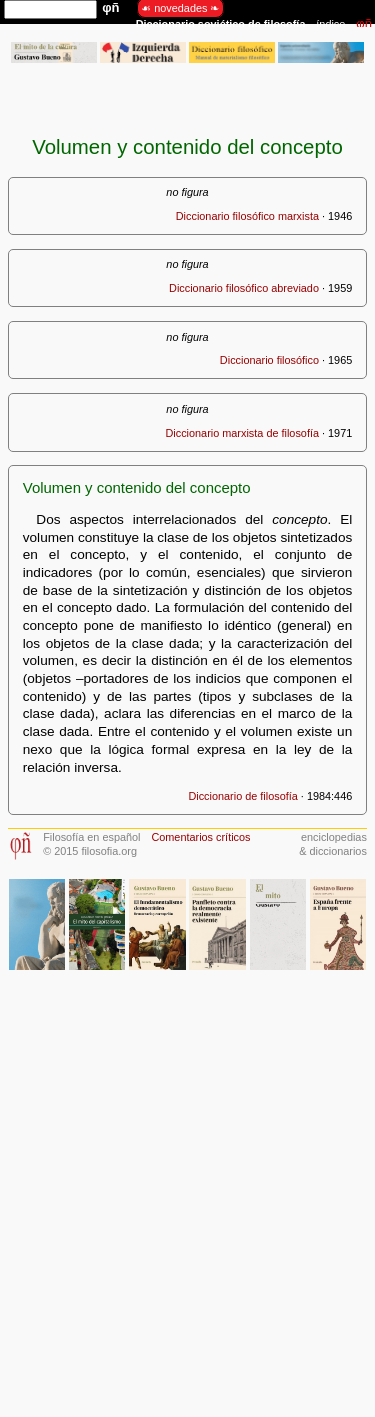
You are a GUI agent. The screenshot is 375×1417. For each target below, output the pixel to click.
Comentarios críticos (200, 837)
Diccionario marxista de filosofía (242, 433)
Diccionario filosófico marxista (247, 216)
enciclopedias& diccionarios (333, 843)
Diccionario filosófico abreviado (244, 288)
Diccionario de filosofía (242, 796)
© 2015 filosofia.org (90, 851)
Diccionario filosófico (269, 360)
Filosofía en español (91, 837)
